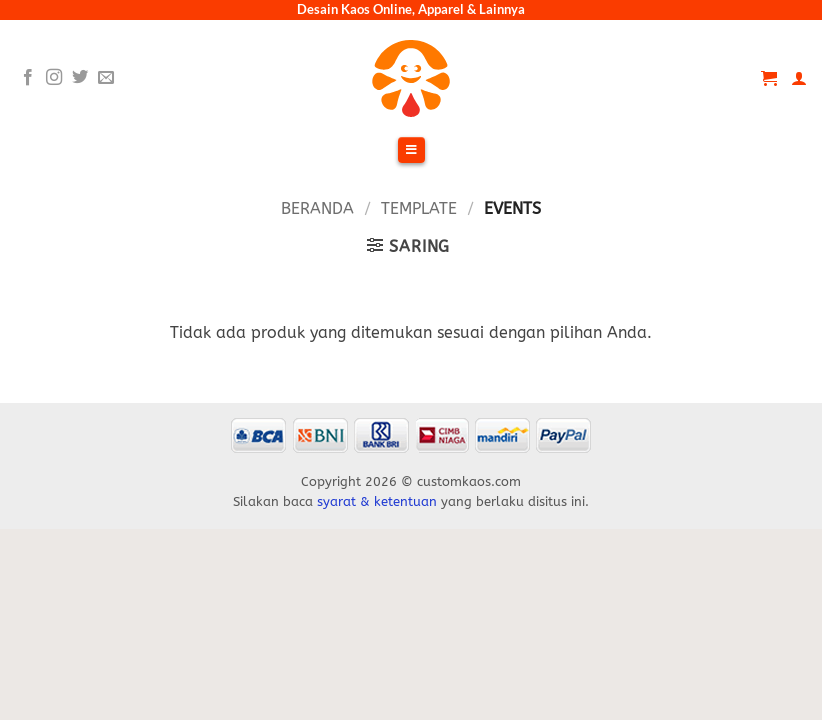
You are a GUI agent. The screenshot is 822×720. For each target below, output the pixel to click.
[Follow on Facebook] (28, 78)
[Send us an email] (106, 78)
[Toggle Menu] (411, 151)
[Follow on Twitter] (80, 78)
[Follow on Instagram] (54, 78)
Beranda (317, 208)
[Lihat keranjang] (769, 78)
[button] (408, 246)
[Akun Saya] (799, 78)
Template (419, 208)
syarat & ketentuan (377, 501)
